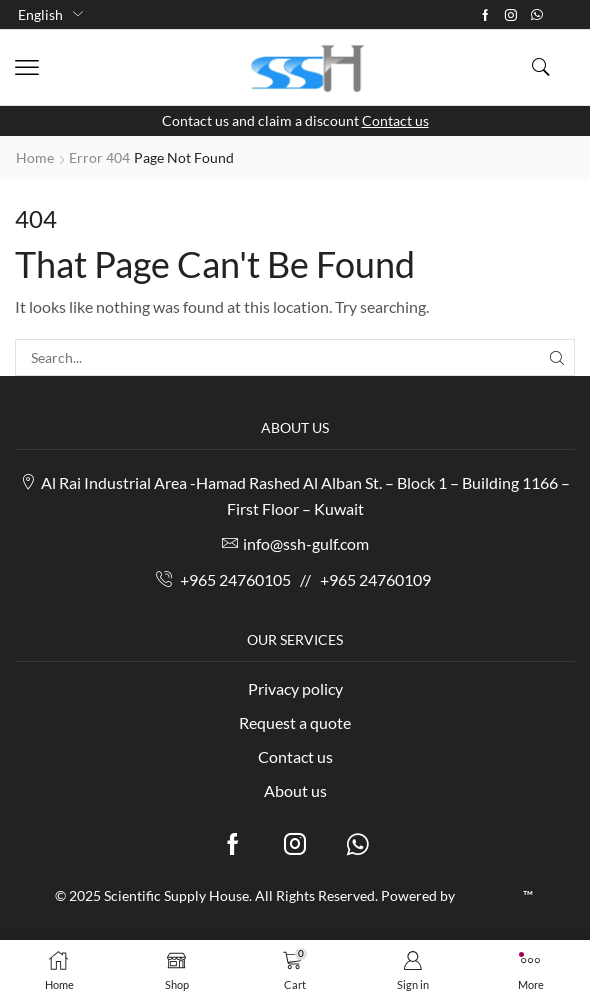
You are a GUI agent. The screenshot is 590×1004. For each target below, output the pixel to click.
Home (35, 157)
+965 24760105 (235, 579)
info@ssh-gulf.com (306, 543)
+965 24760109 (375, 579)
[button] (27, 68)
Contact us (395, 120)
